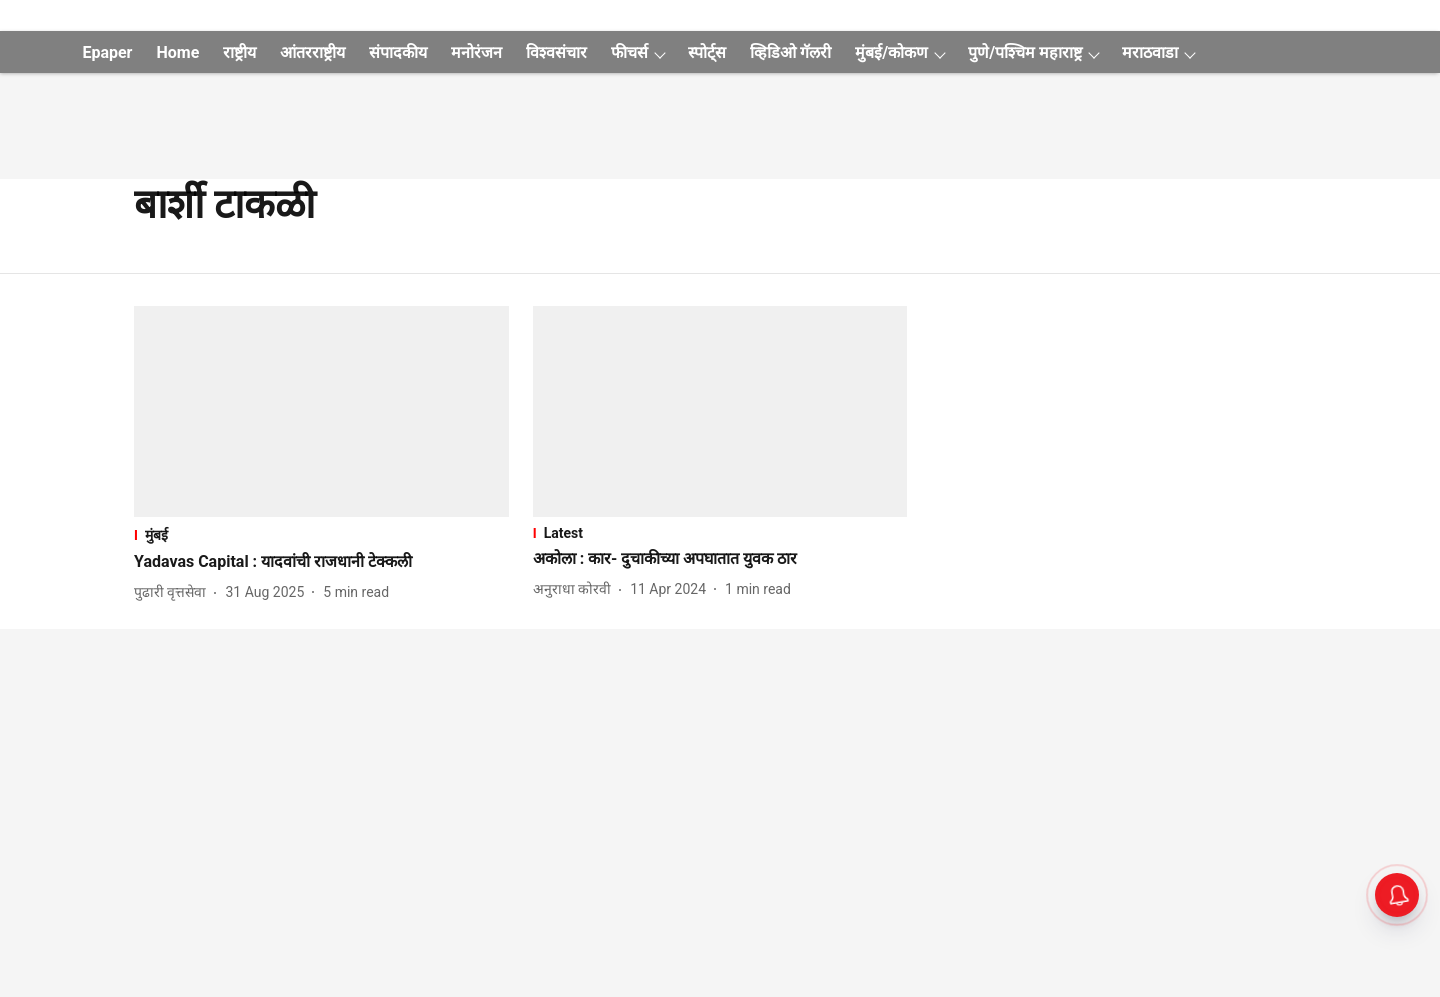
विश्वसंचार (556, 52)
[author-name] (174, 592)
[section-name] (321, 534)
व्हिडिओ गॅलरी (790, 52)
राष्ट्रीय (239, 52)
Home (177, 52)
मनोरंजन (476, 52)
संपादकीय (398, 52)
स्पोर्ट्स (707, 52)
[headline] (321, 562)
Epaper (107, 52)
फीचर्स (629, 52)
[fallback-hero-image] (321, 411)
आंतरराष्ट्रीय (312, 52)
